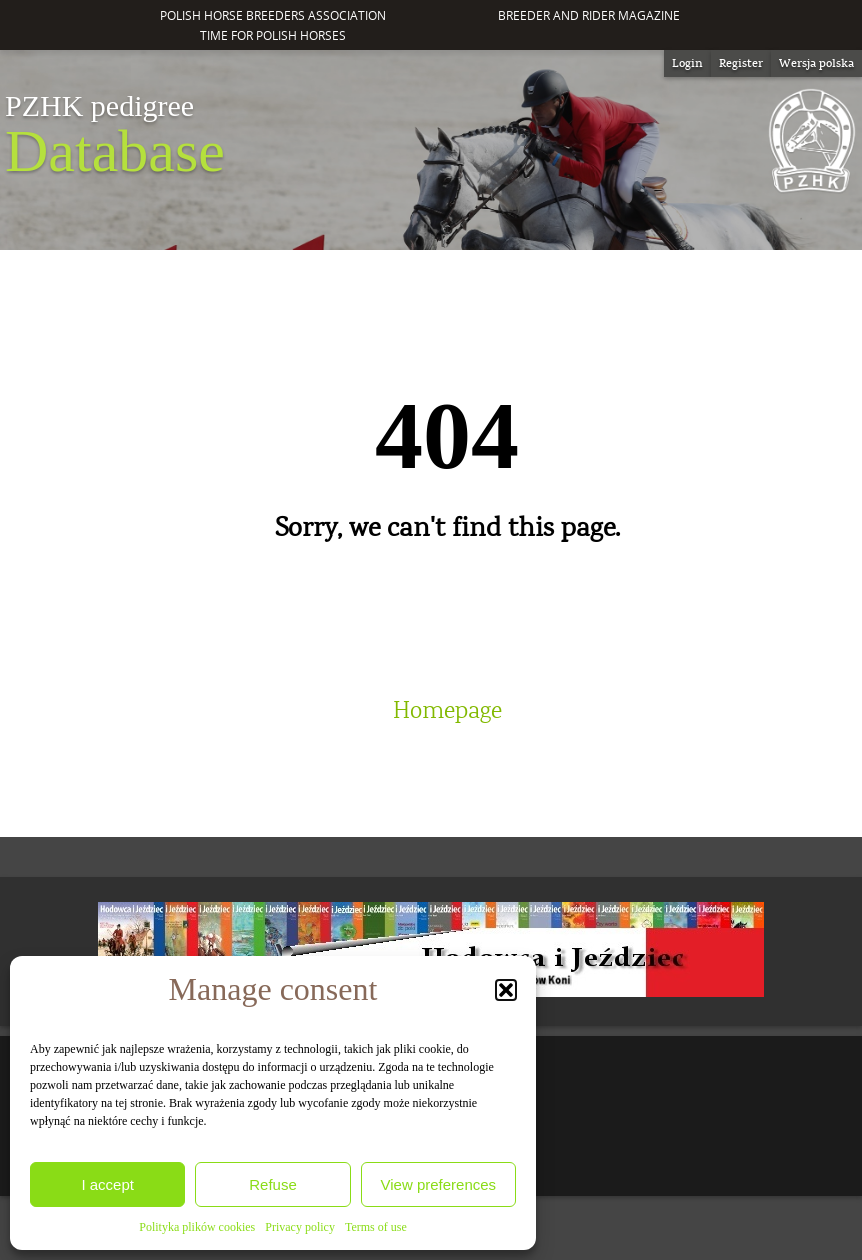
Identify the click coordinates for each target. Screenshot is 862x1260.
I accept (107, 1184)
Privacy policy (300, 1227)
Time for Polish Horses (273, 35)
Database (115, 136)
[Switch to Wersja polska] (816, 63)
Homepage (447, 711)
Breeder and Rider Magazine (589, 15)
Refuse (273, 1184)
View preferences (439, 1184)
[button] (506, 990)
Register (741, 63)
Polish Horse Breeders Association (273, 15)
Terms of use (376, 1227)
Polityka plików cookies (197, 1227)
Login (687, 63)
